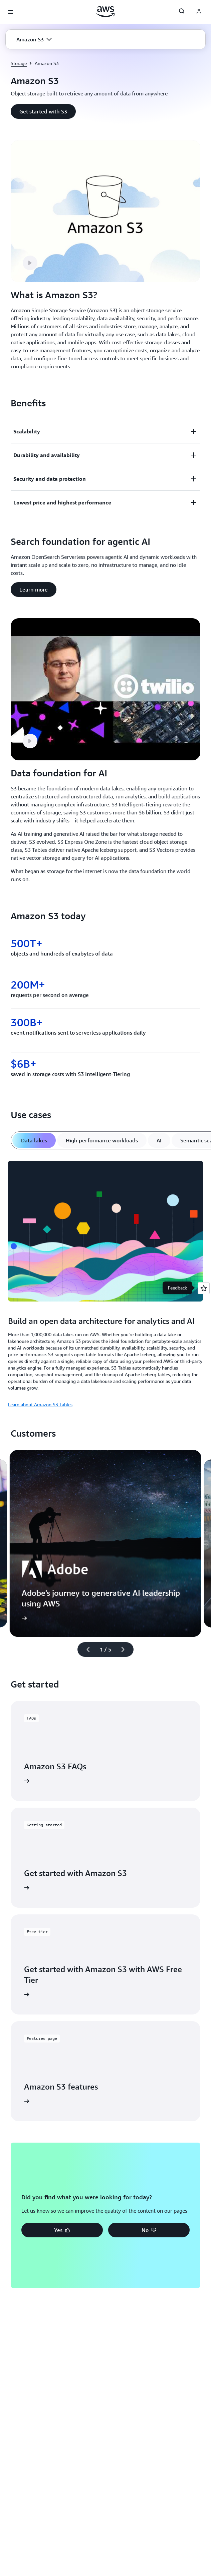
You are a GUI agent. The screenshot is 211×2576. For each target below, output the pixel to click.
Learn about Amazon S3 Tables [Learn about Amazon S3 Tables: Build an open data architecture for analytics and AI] (40, 1404)
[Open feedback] (204, 1288)
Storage (19, 63)
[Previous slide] (85, 1649)
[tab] (34, 1140)
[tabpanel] (105, 1283)
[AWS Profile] (199, 12)
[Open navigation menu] (10, 12)
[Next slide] (126, 1649)
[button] (34, 39)
